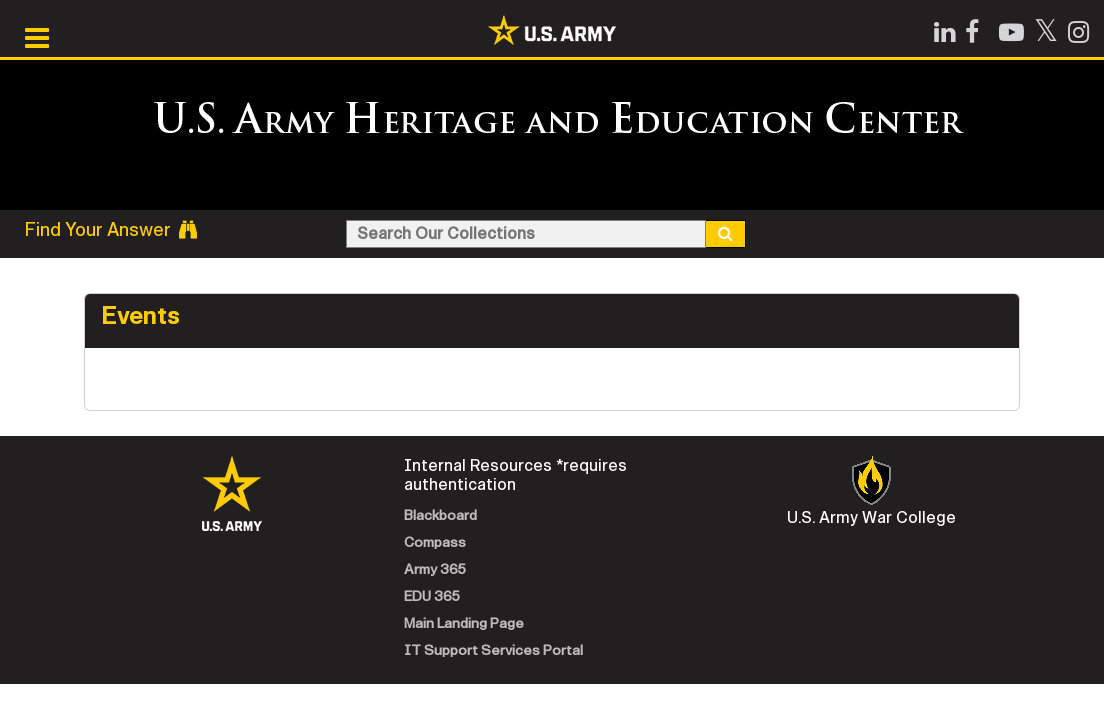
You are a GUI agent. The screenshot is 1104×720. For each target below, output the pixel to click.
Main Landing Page (464, 623)
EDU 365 (432, 596)
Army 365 (435, 569)
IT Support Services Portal (493, 650)
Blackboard (440, 515)
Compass (435, 542)
